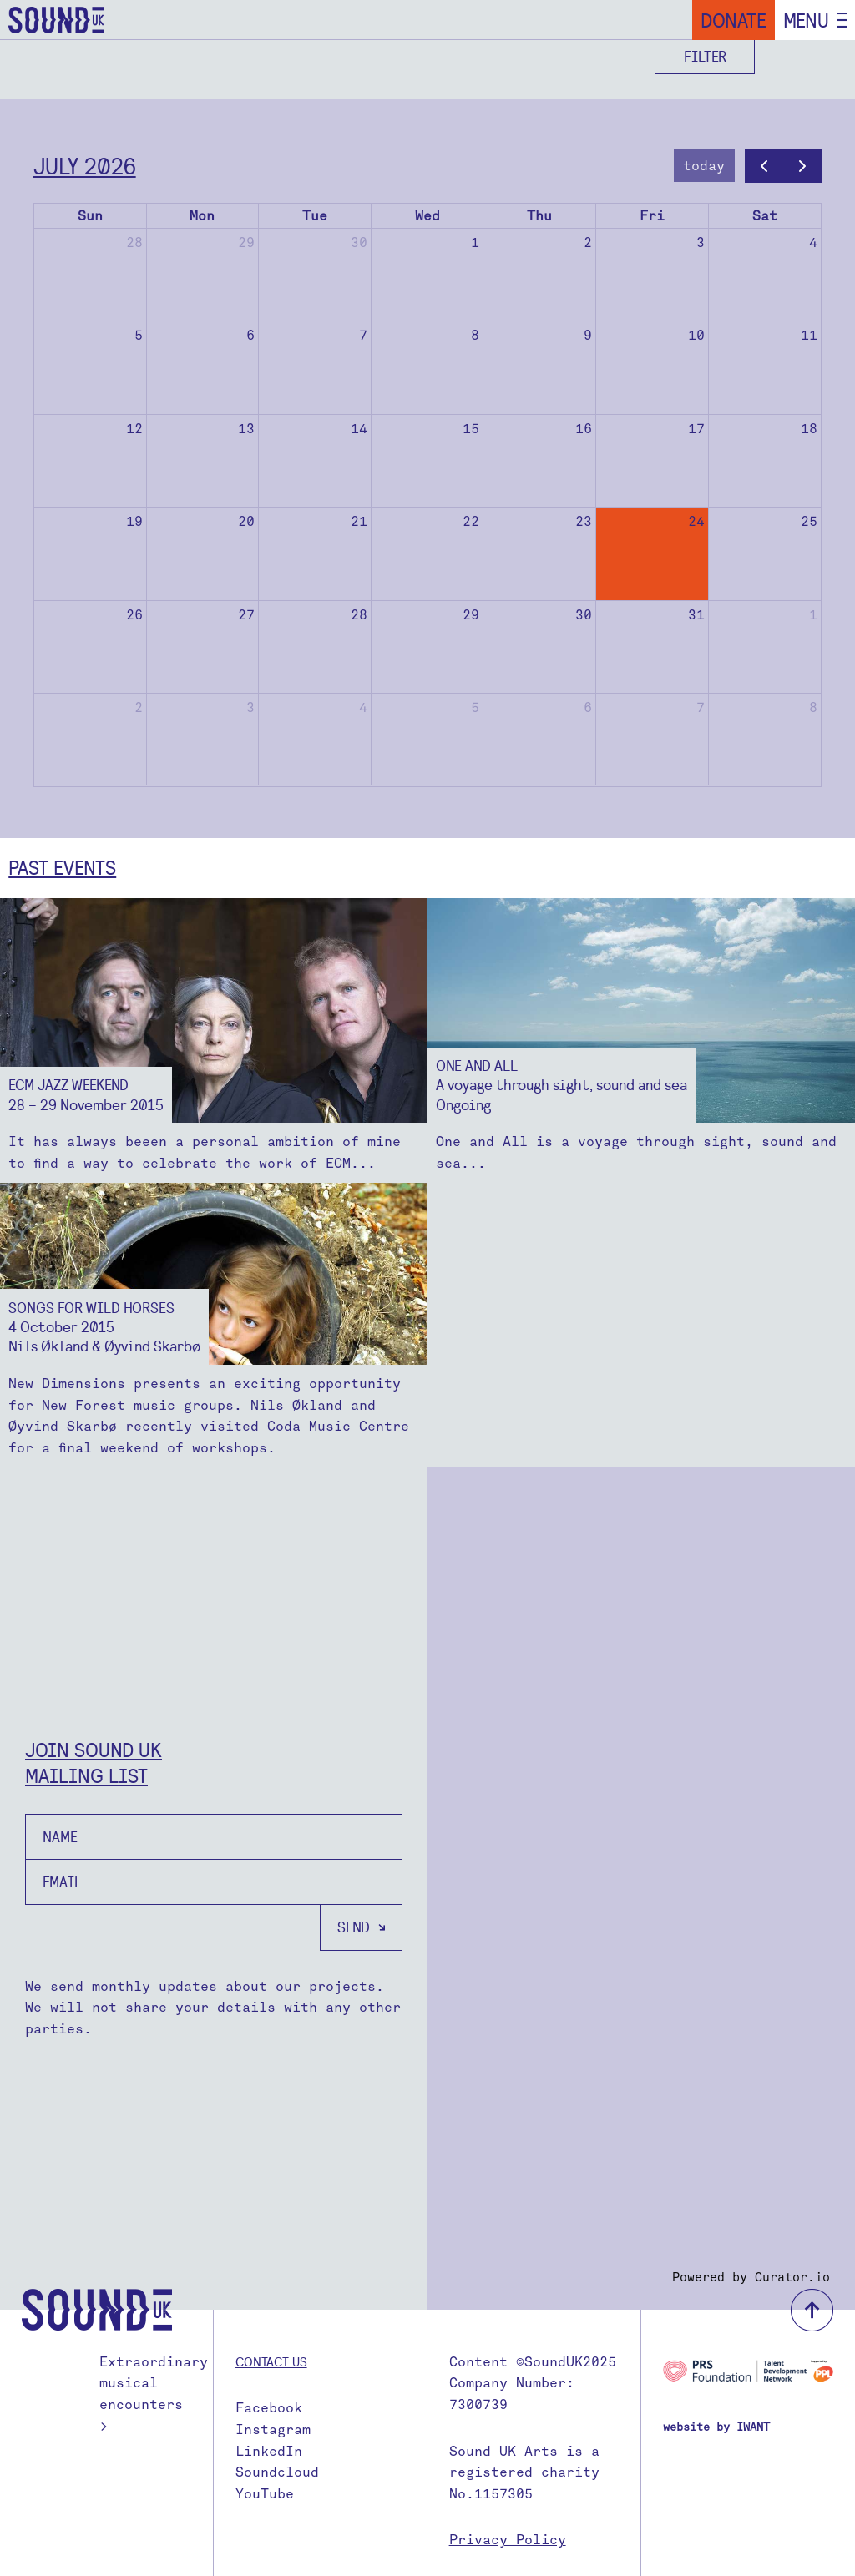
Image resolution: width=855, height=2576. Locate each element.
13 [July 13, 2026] (246, 428)
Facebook (268, 2408)
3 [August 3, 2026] (250, 707)
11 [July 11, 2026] (809, 335)
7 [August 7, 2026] (700, 707)
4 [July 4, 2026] (813, 242)
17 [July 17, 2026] (696, 428)
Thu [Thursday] (539, 216)
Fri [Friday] (652, 216)
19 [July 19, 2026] (134, 521)
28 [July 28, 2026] (359, 615)
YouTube (264, 2494)
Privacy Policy (507, 2539)
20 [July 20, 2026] (246, 521)
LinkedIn (268, 2451)
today (704, 165)
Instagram (273, 2429)
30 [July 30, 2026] (583, 615)
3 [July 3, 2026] (700, 242)
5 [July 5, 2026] (138, 335)
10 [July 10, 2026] (696, 335)
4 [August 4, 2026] (363, 707)
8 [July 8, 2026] (475, 335)
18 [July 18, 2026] (809, 428)
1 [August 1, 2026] (813, 615)
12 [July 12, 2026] (134, 428)
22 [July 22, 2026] (471, 521)
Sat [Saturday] (764, 216)
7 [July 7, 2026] (363, 335)
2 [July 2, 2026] (588, 242)
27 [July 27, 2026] (246, 615)
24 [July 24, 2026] (696, 521)
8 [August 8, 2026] (813, 707)
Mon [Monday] (202, 216)
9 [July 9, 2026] (588, 335)
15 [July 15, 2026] (471, 428)
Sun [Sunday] (90, 216)
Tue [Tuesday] (314, 216)
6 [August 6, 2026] (588, 707)
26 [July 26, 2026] (134, 615)
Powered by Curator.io (751, 2277)
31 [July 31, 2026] (696, 615)
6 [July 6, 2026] (250, 335)
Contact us (271, 2361)
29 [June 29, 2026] (246, 242)
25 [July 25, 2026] (809, 521)
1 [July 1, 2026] (475, 242)
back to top (812, 2310)
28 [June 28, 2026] (134, 242)
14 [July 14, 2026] (359, 428)
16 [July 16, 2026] (583, 428)
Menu (806, 20)
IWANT (753, 2427)
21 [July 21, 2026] (359, 521)
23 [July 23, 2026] (583, 521)
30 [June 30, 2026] (359, 242)
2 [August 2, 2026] (138, 707)
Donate (733, 20)
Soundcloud (277, 2472)
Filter (705, 56)
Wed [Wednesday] (427, 216)
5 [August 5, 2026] (475, 707)
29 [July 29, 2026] (471, 615)
